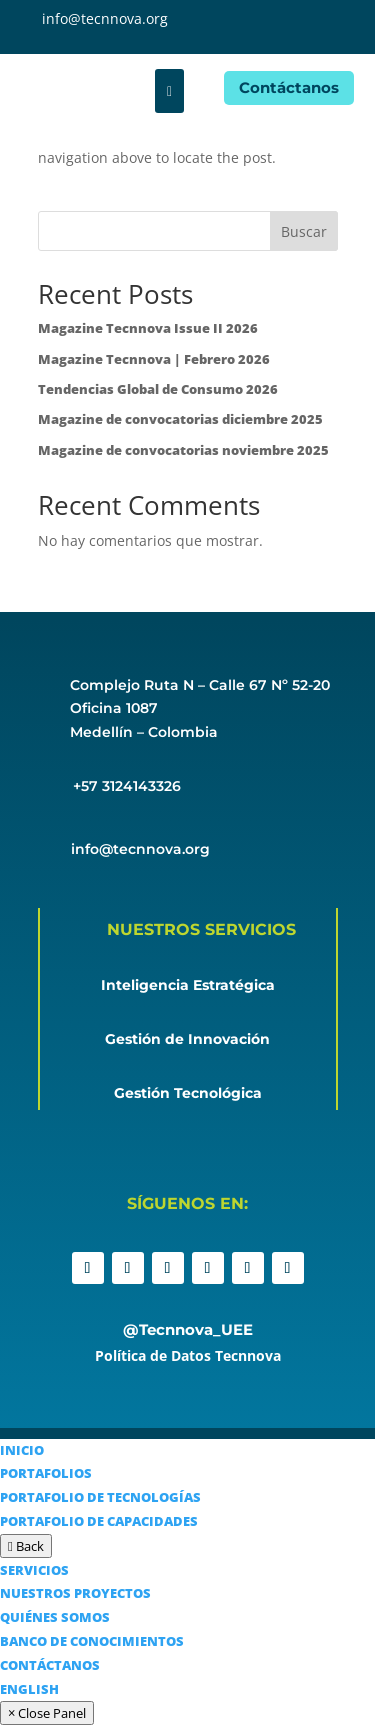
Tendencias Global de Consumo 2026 (158, 389)
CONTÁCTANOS (50, 1665)
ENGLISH (29, 1689)
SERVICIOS (34, 1570)
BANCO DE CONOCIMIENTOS (92, 1641)
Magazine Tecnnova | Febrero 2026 (154, 359)
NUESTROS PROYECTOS (75, 1593)
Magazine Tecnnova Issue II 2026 (148, 328)
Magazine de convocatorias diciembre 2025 (180, 419)
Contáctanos (289, 87)
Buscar (304, 231)
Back (26, 1546)
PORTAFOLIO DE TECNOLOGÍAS (100, 1497)
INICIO (22, 1450)
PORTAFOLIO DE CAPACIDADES (99, 1521)
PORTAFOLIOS (46, 1473)
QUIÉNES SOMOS (55, 1617)
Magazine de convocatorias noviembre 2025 (183, 450)
